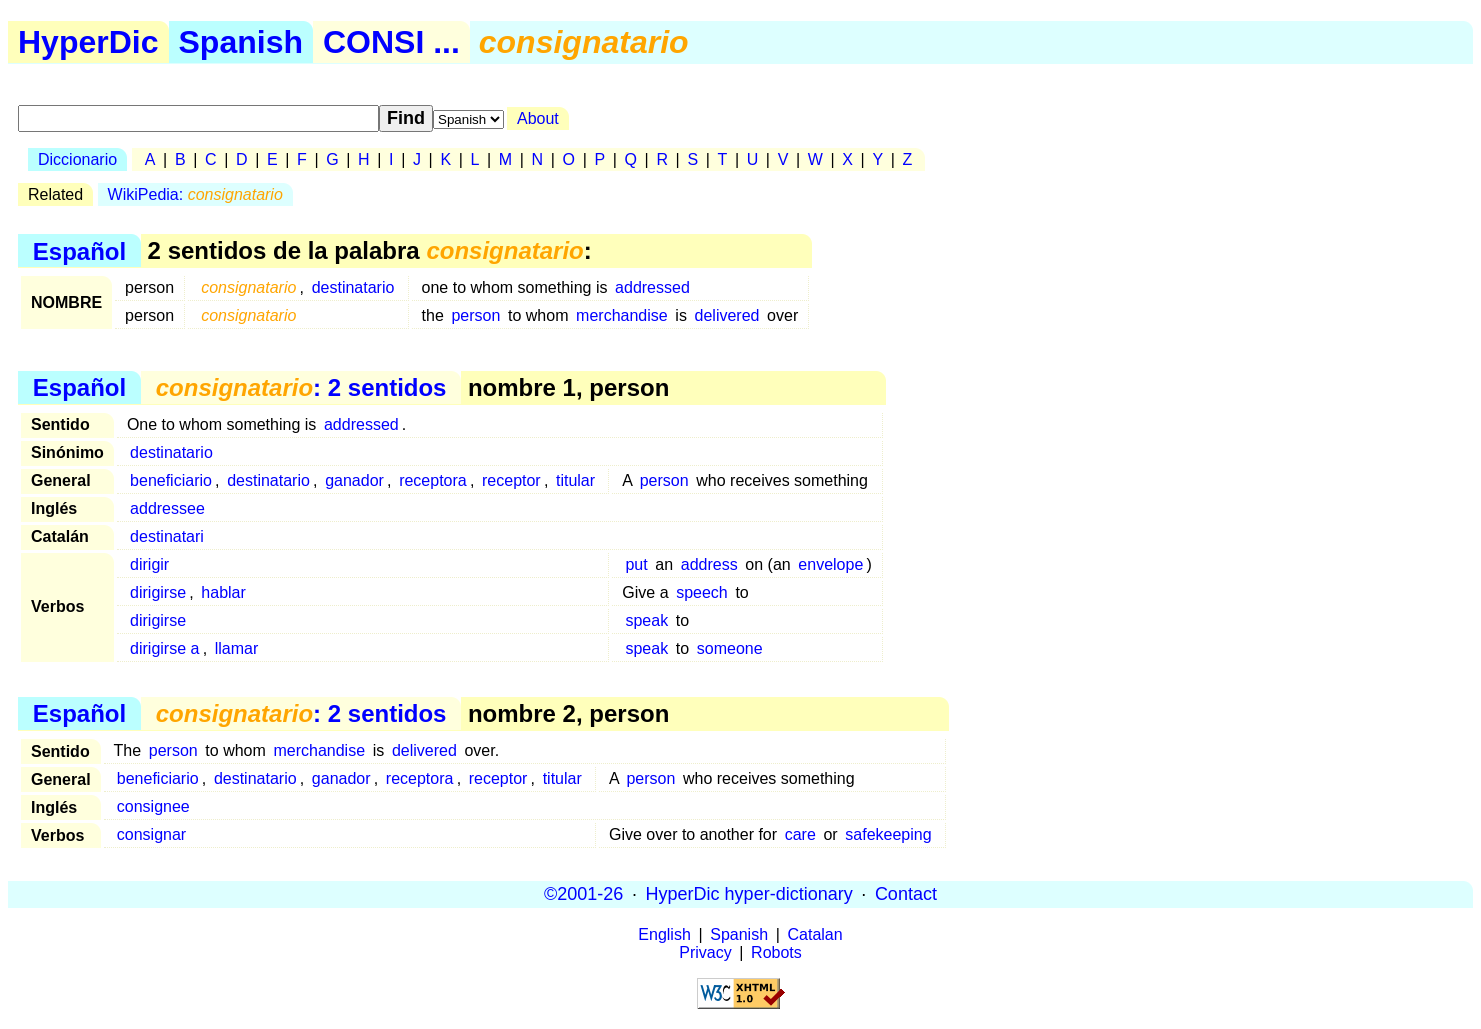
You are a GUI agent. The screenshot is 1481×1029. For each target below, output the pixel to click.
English (664, 934)
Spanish (241, 42)
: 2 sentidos (301, 387)
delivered (727, 315)
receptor (511, 480)
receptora (433, 480)
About (538, 118)
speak (646, 620)
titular (575, 480)
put (636, 564)
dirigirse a (164, 648)
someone (730, 648)
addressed (652, 287)
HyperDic (88, 42)
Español (79, 250)
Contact (906, 894)
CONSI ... (391, 42)
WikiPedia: (195, 194)
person (475, 315)
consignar (151, 834)
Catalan (815, 934)
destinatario (353, 287)
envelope (830, 564)
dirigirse (158, 592)
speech (702, 592)
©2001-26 (583, 894)
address (709, 564)
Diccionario (77, 159)
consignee (153, 806)
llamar (237, 648)
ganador (354, 480)
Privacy (705, 952)
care (800, 834)
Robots (776, 952)
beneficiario (171, 480)
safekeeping (888, 834)
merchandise (622, 315)
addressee (167, 508)
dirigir (149, 564)
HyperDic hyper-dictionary (749, 894)
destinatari (167, 536)
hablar (223, 592)
